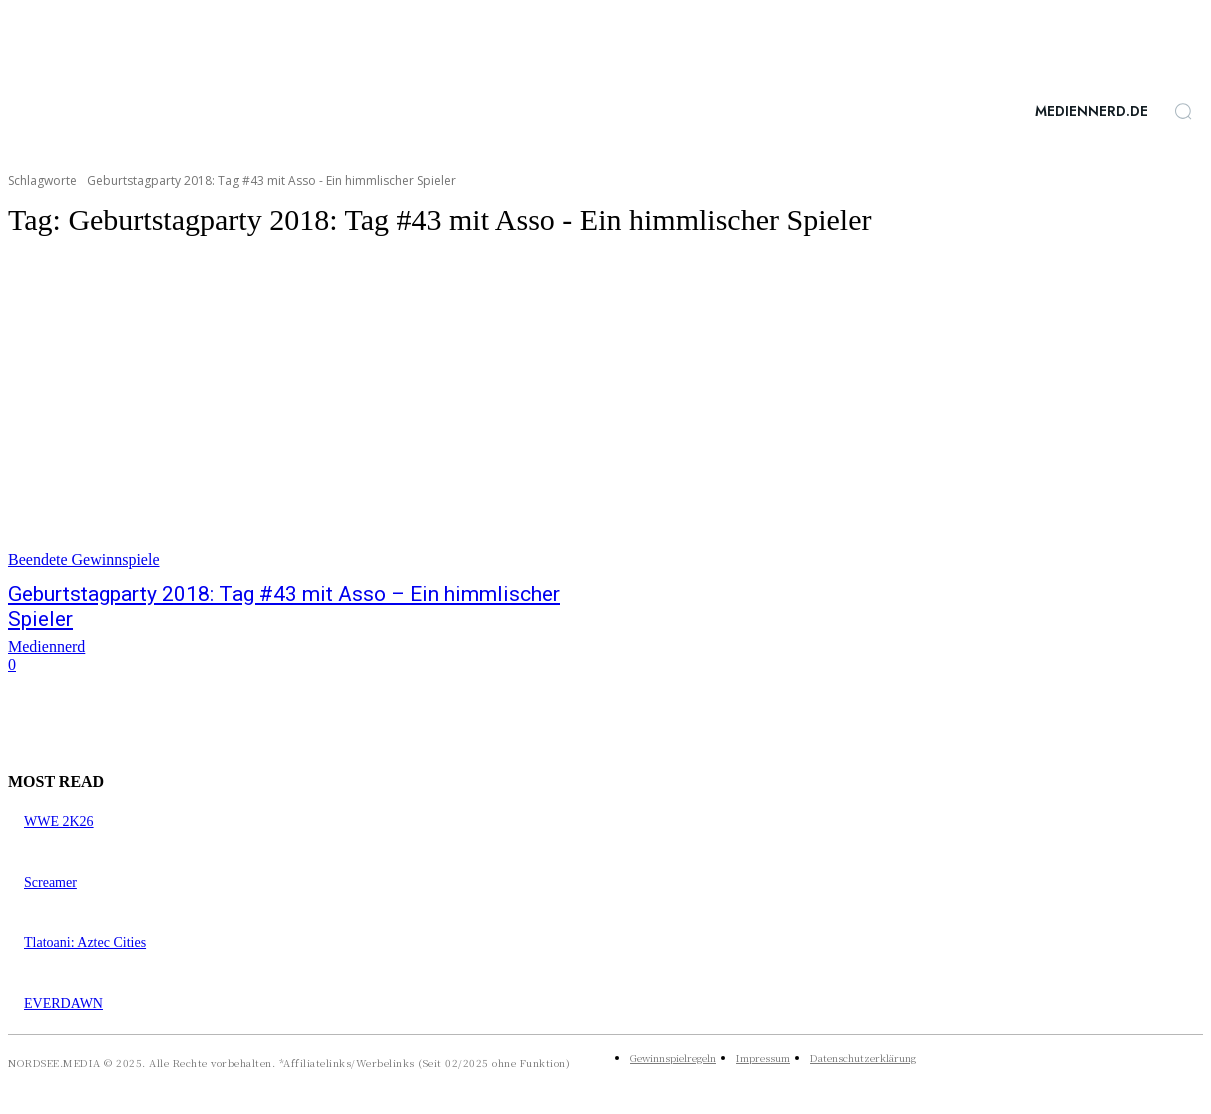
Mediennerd (46, 646)
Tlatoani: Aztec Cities (85, 942)
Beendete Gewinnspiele (84, 559)
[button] (1183, 111)
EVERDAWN (63, 1003)
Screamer (50, 882)
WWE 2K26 (59, 821)
